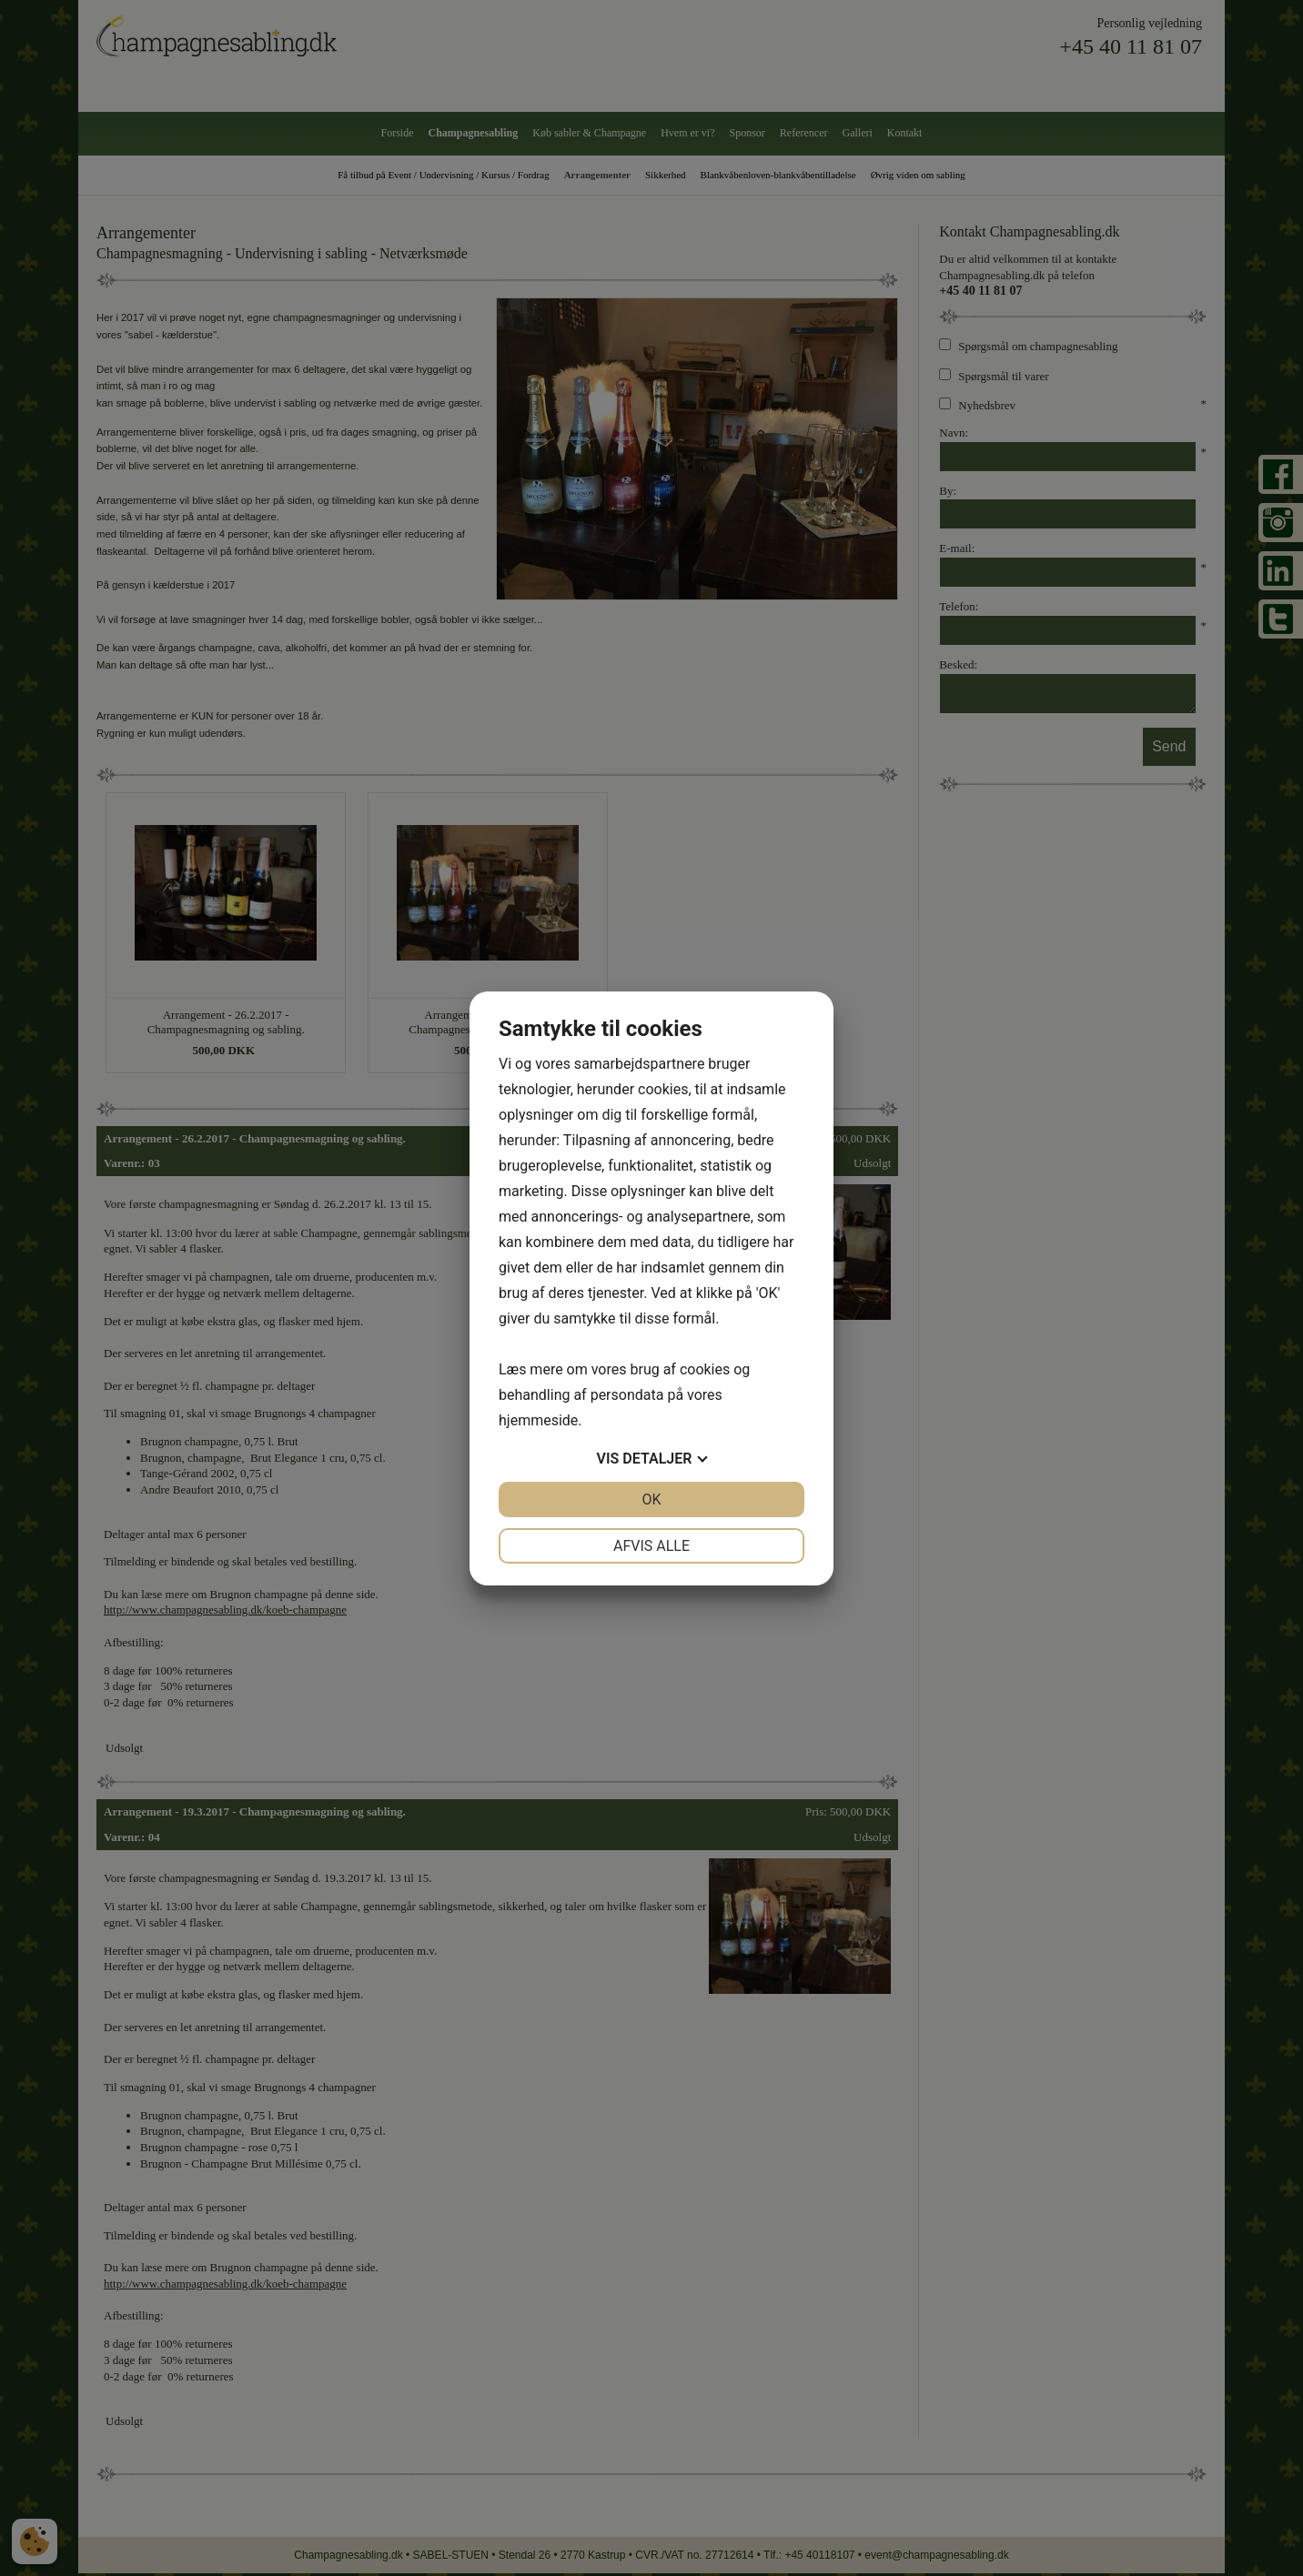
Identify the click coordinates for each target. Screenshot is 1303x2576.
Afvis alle (651, 1546)
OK (651, 1499)
